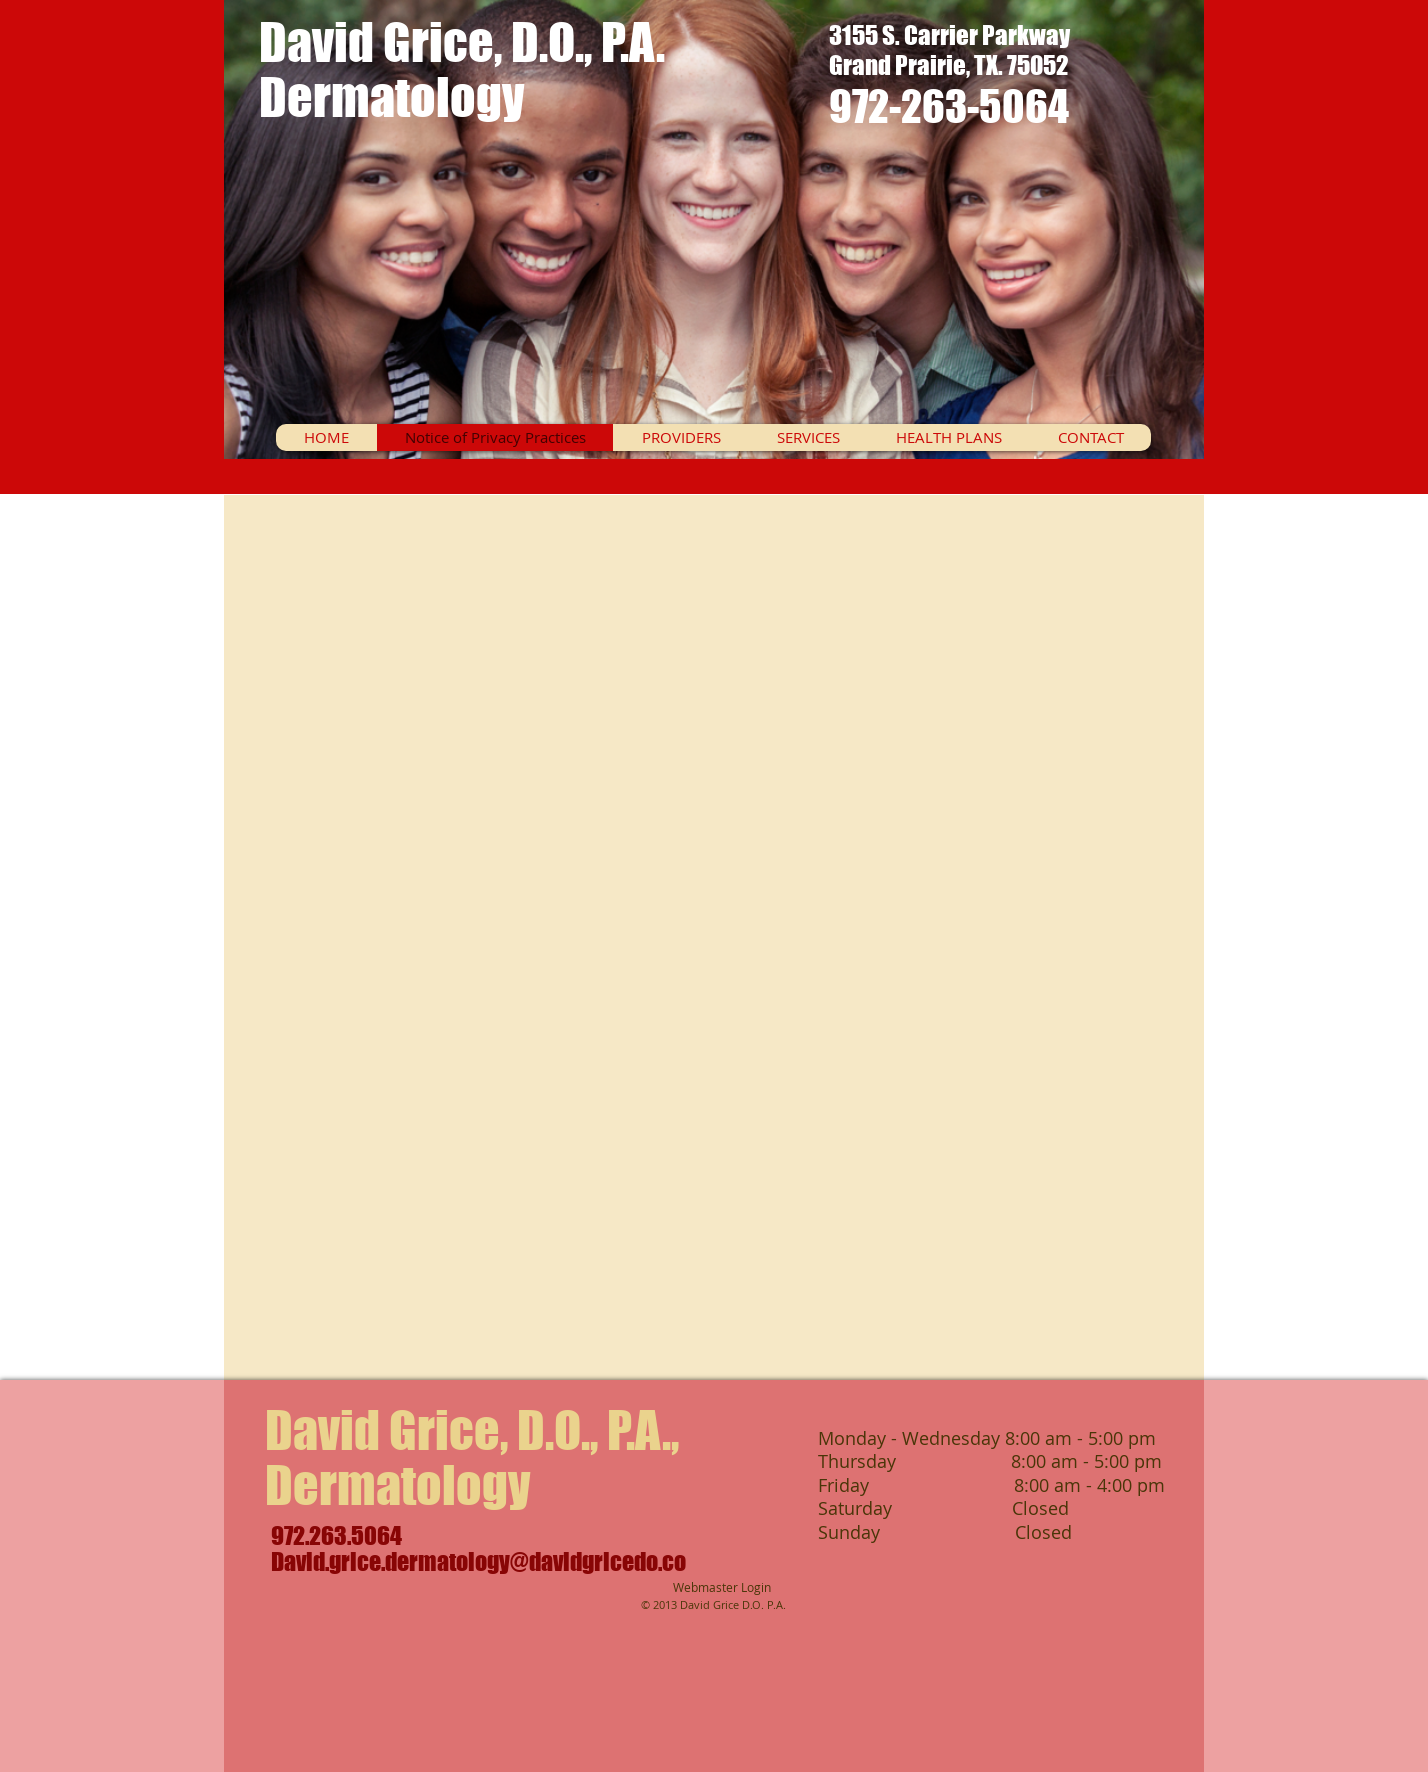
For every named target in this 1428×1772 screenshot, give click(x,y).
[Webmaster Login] (721, 1588)
